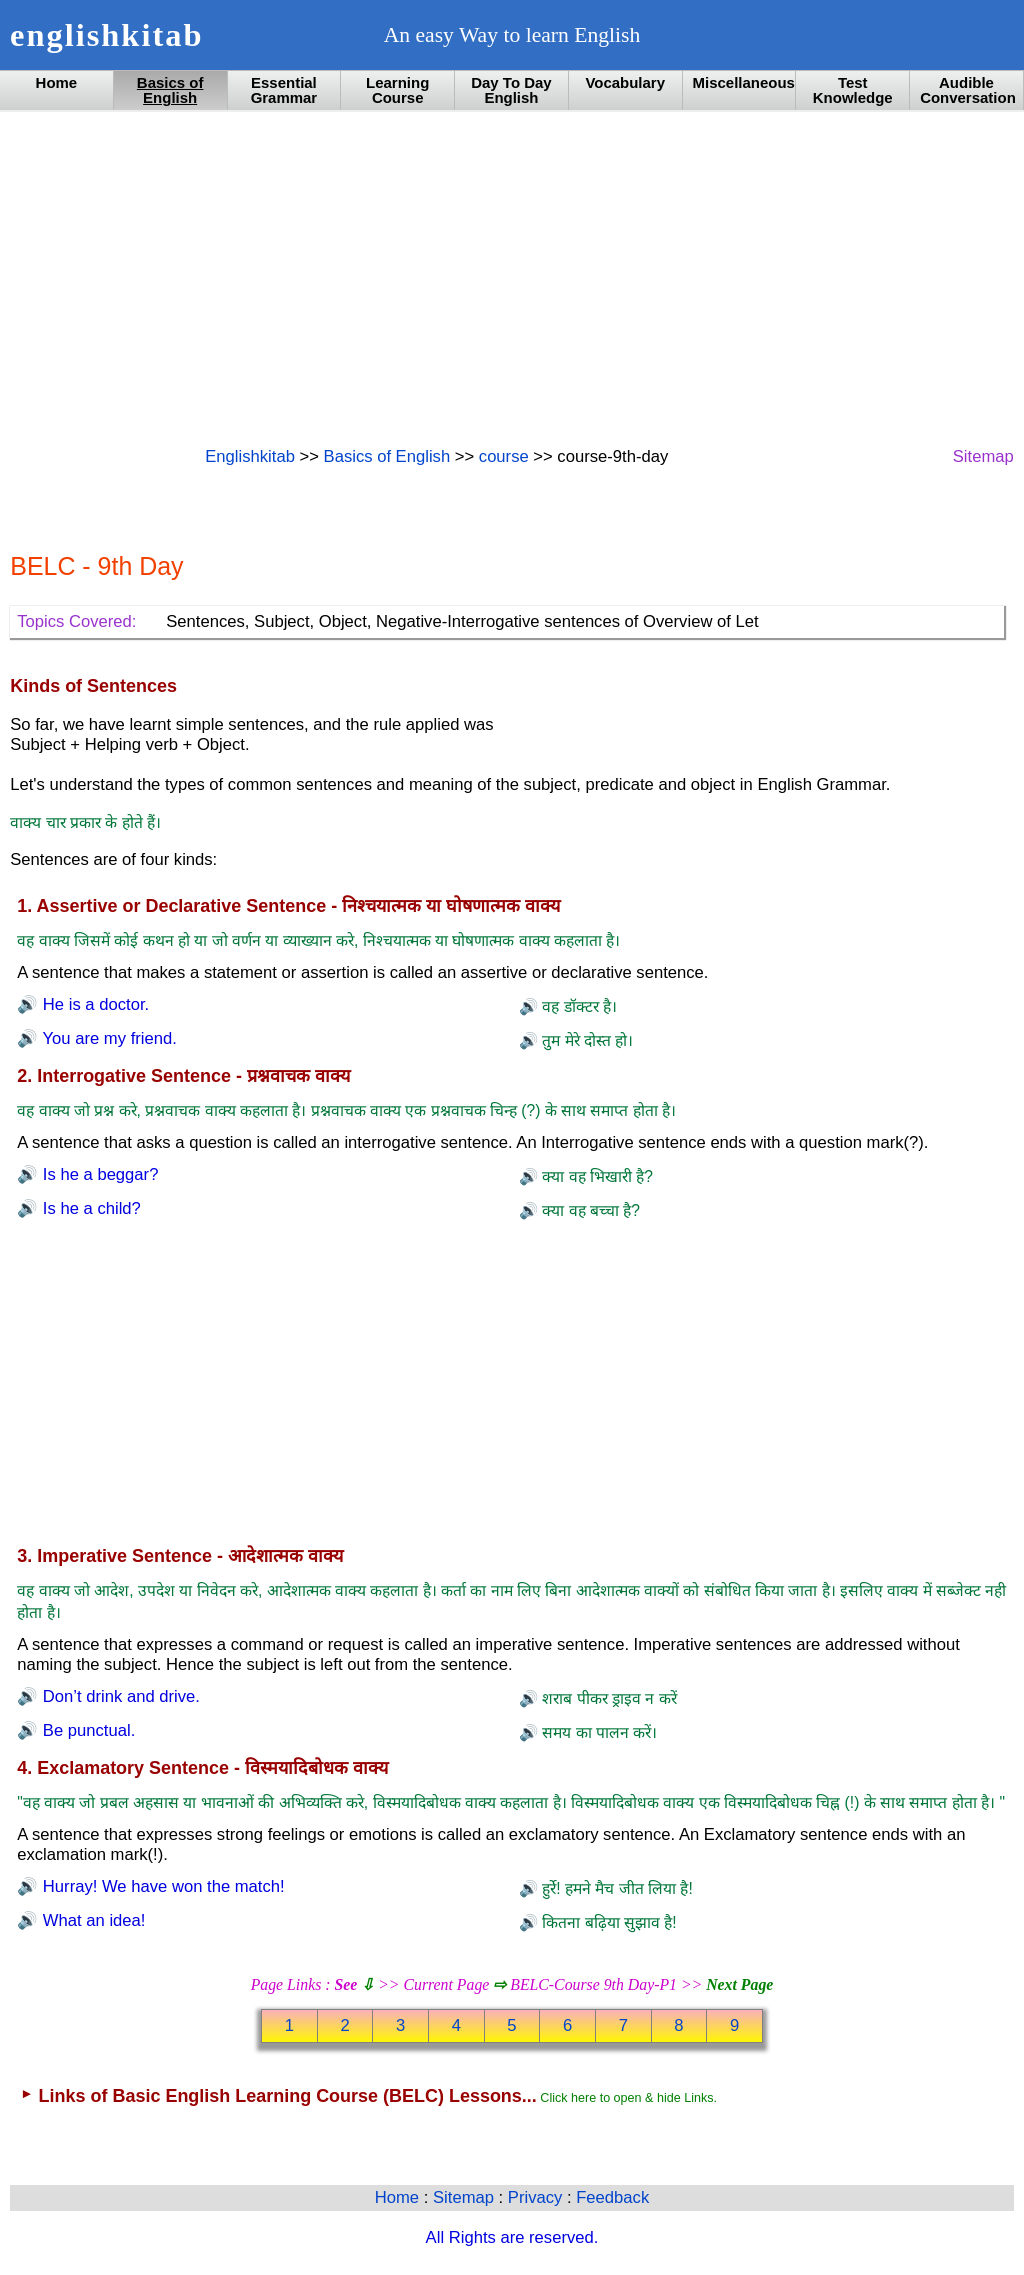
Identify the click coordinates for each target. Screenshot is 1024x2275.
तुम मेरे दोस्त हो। (585, 1040)
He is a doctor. (93, 1004)
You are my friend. (107, 1038)
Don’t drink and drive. (119, 1696)
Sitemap (983, 456)
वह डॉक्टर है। (577, 1006)
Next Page (739, 1984)
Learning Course (397, 90)
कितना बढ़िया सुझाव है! (607, 1922)
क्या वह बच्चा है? (589, 1210)
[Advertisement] (512, 277)
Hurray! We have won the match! (161, 1886)
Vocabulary (625, 82)
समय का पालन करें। (597, 1732)
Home (57, 82)
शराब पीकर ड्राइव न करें (607, 1698)
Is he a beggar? (98, 1174)
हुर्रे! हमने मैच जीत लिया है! (615, 1888)
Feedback (612, 2197)
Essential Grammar (284, 90)
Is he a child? (89, 1208)
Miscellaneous (744, 82)
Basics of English (170, 90)
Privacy (537, 2197)
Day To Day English (511, 90)
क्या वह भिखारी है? (595, 1176)
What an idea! (91, 1920)
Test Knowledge (853, 90)
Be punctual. (86, 1730)
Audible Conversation (968, 90)
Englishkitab (250, 456)
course (504, 456)
